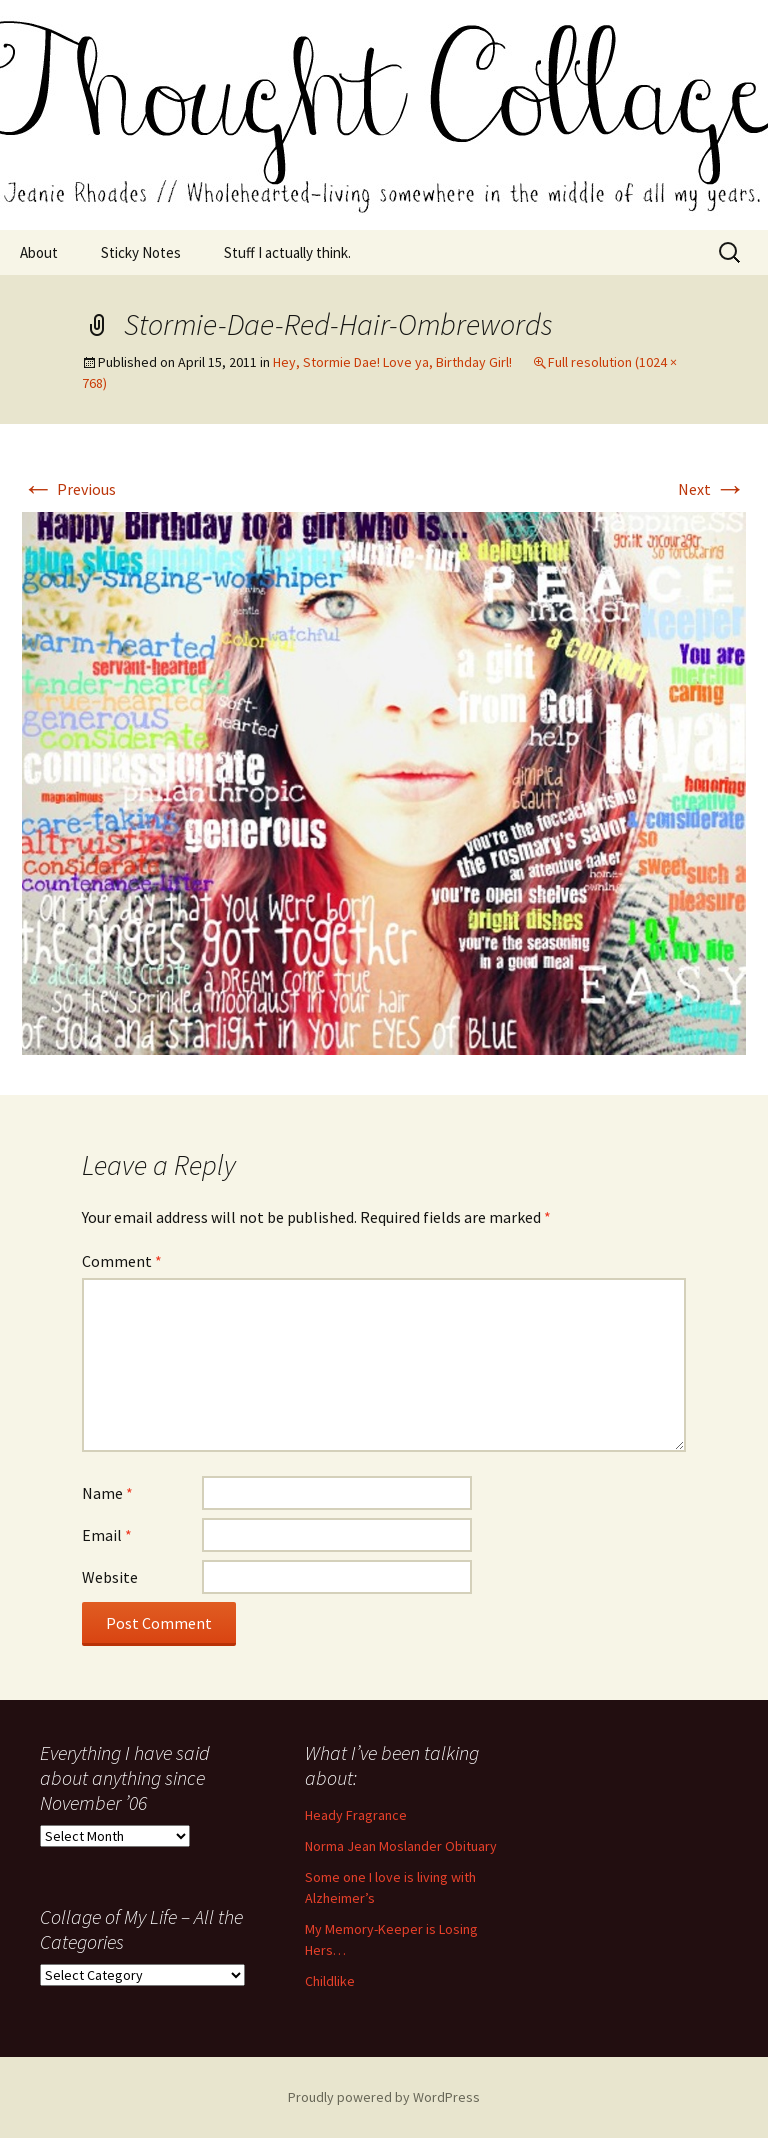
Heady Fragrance (356, 1815)
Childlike (330, 1981)
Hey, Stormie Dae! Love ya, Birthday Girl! (392, 362)
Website (110, 1577)
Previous (69, 489)
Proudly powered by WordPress (384, 2097)
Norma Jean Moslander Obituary (401, 1846)
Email (107, 1535)
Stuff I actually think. (287, 252)
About (39, 252)
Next (712, 489)
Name (107, 1493)
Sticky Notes (141, 252)
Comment (122, 1261)
